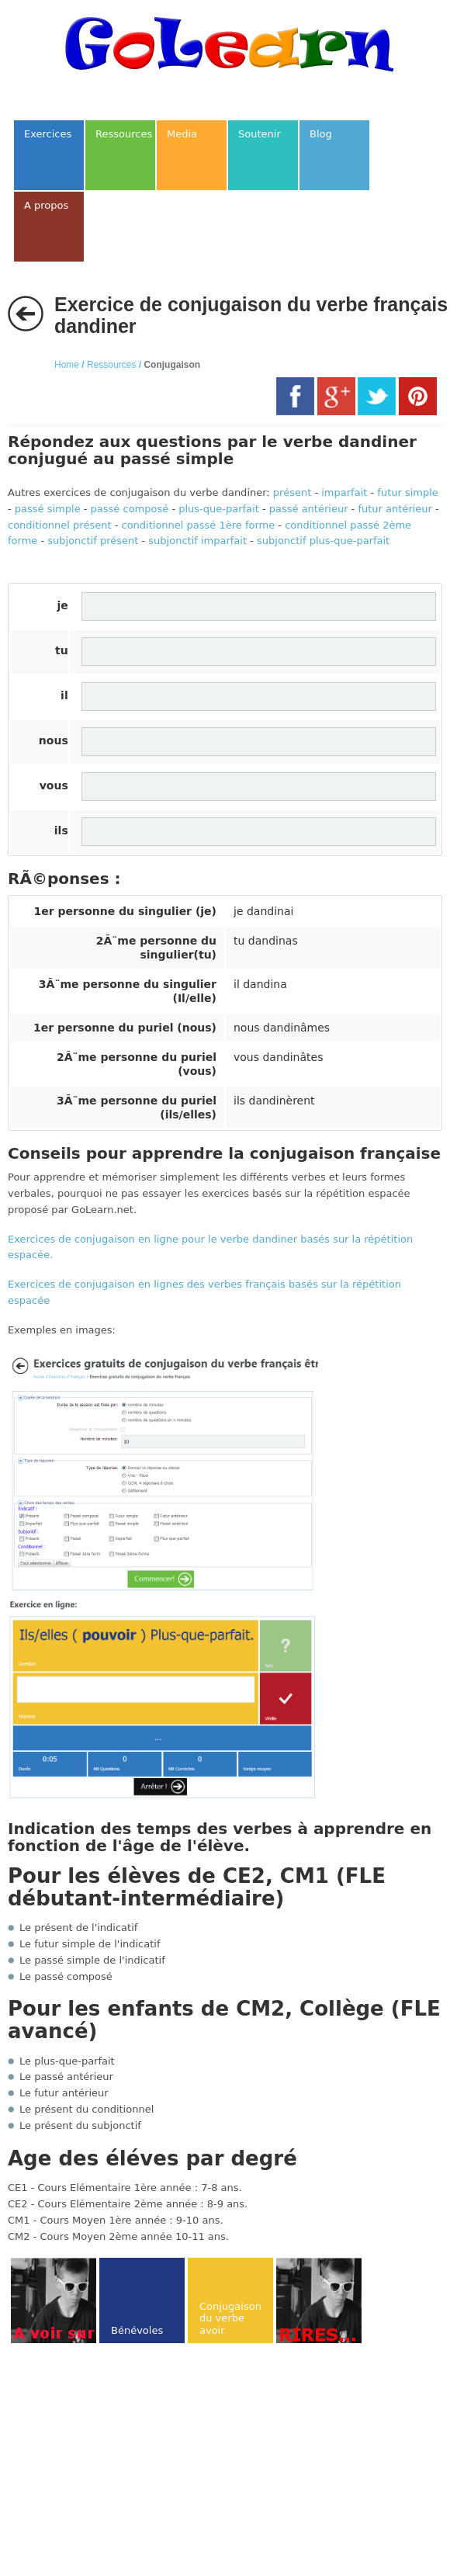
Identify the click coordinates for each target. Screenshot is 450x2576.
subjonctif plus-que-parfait (323, 540)
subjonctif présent (92, 540)
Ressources (111, 364)
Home (66, 364)
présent (292, 492)
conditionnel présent (60, 525)
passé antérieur (308, 509)
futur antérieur (394, 509)
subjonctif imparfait (197, 540)
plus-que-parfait (218, 509)
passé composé (130, 509)
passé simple (48, 509)
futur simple (407, 492)
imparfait (344, 492)
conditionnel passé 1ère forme (198, 525)
